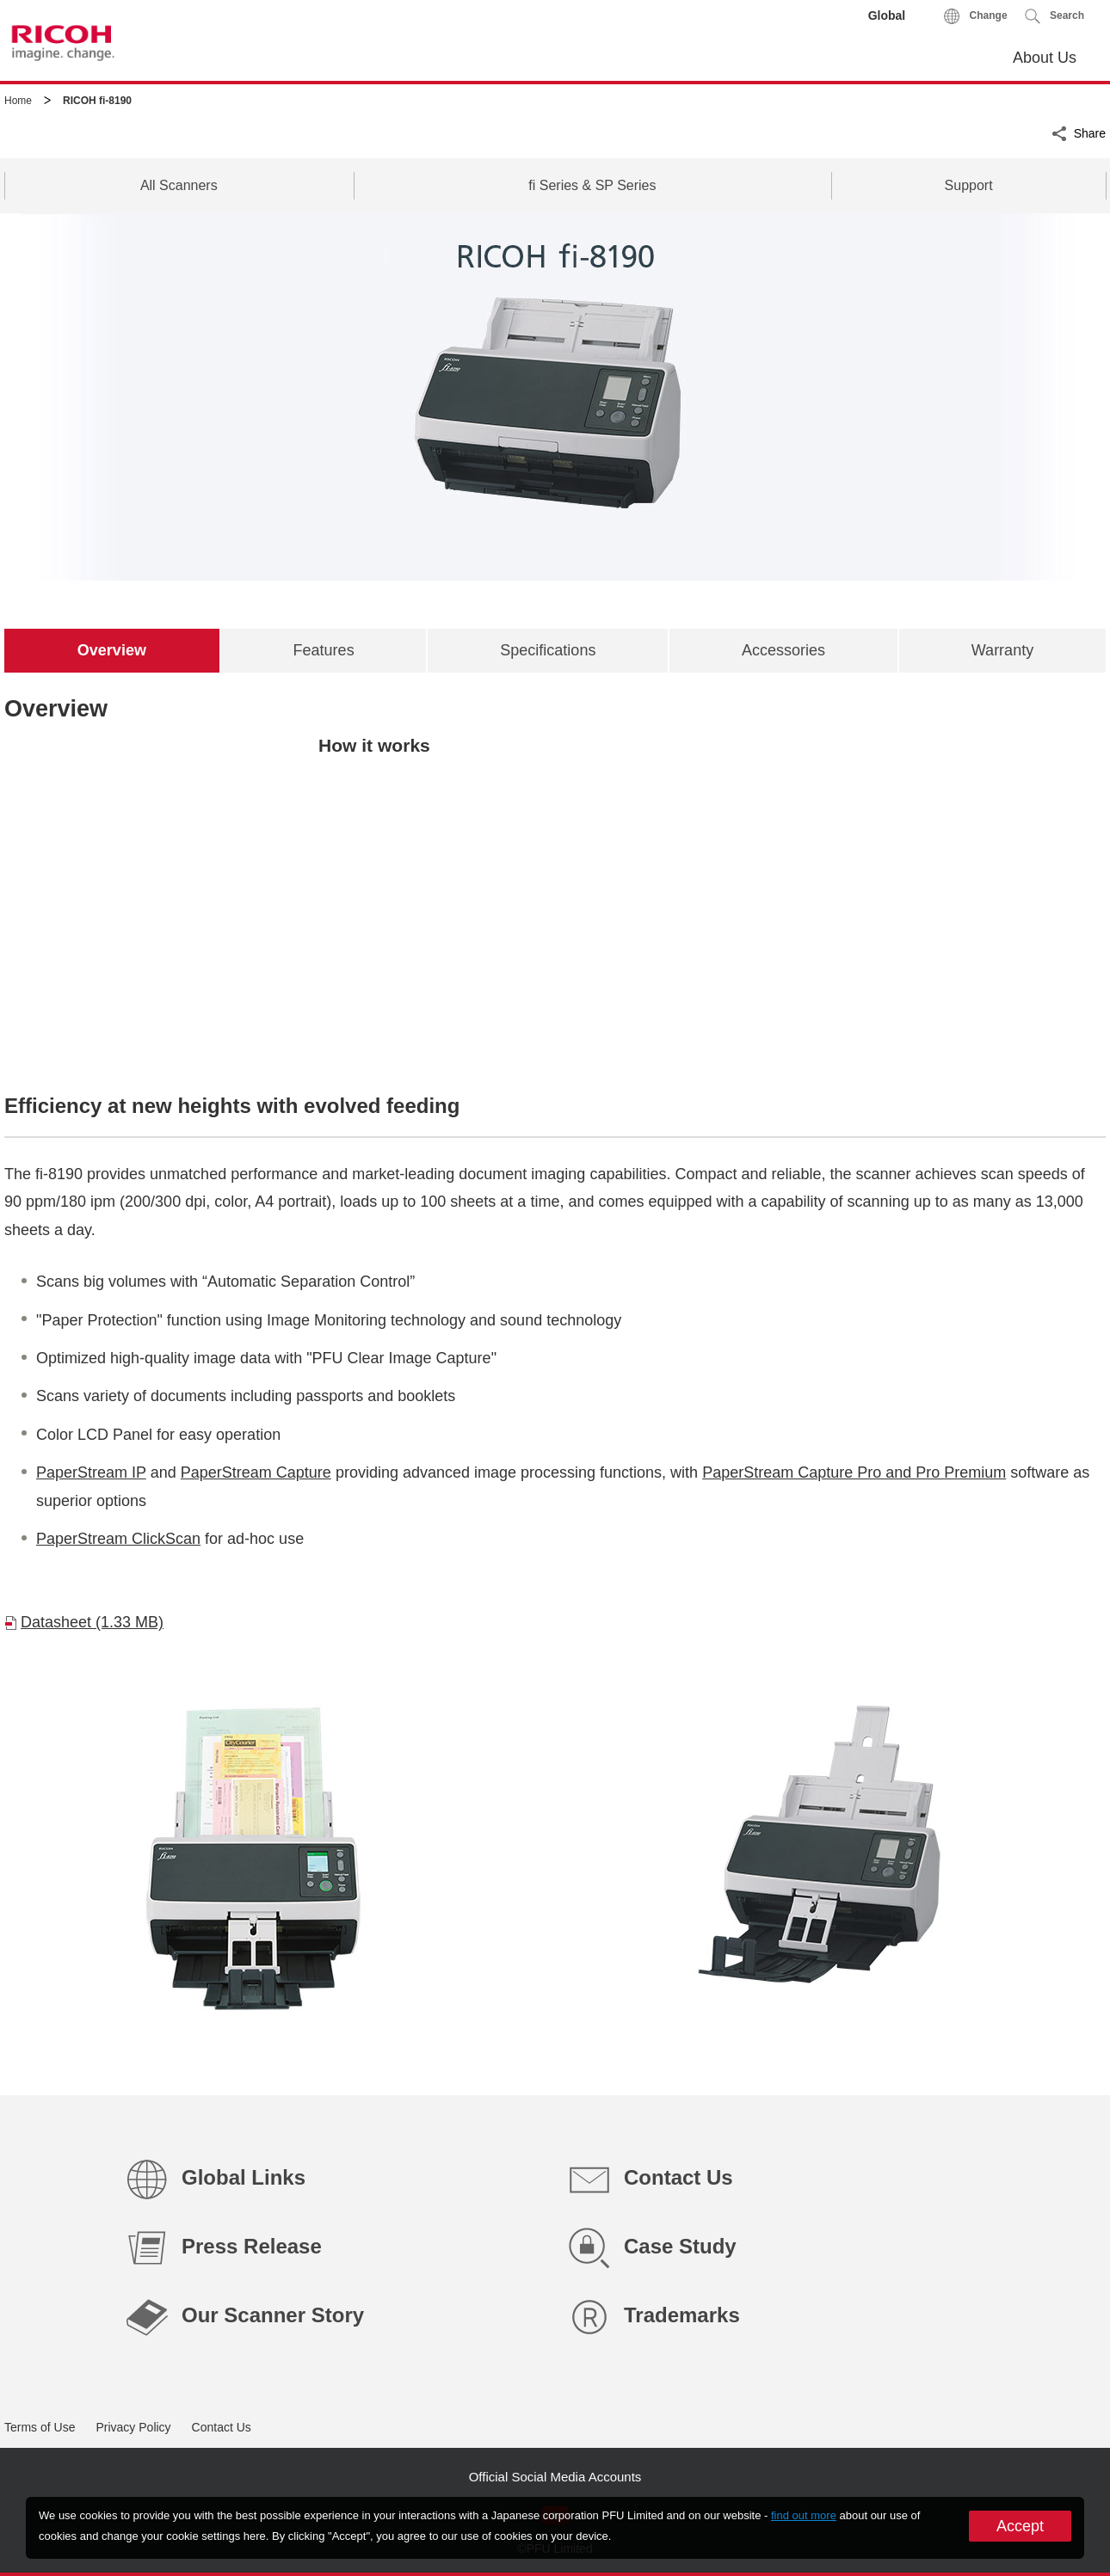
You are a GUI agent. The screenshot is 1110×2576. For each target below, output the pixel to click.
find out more (803, 2515)
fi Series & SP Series (592, 185)
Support (969, 185)
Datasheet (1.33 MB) (92, 1622)
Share (1090, 131)
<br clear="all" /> (555, 897)
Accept (1020, 2526)
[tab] (111, 650)
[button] (1054, 16)
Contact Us (221, 2427)
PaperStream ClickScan (118, 1538)
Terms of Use (39, 2427)
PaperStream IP (91, 1472)
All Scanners (179, 185)
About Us (1044, 57)
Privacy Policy (133, 2427)
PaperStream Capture (256, 1472)
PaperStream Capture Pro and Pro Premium (854, 1472)
